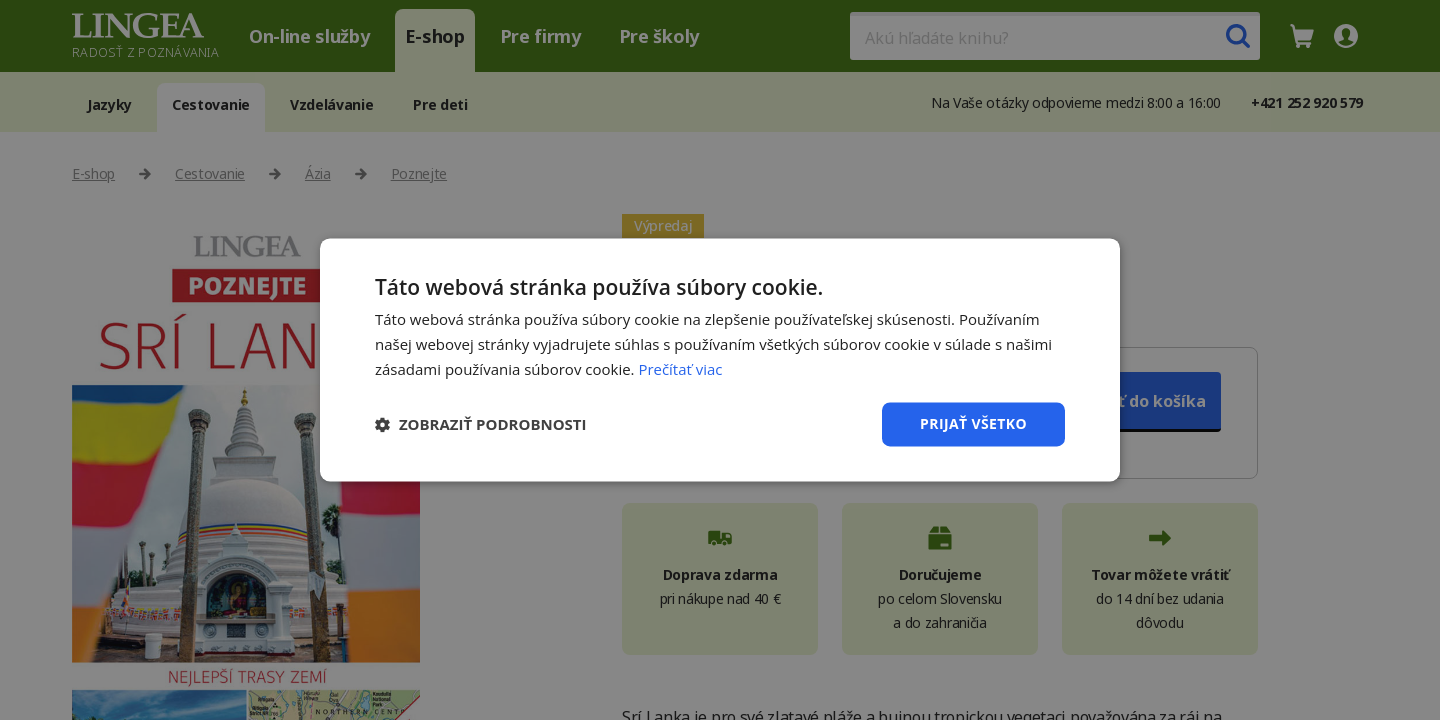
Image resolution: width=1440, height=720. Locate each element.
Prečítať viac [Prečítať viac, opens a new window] (680, 369)
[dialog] (720, 360)
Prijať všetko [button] (973, 423)
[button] (481, 424)
